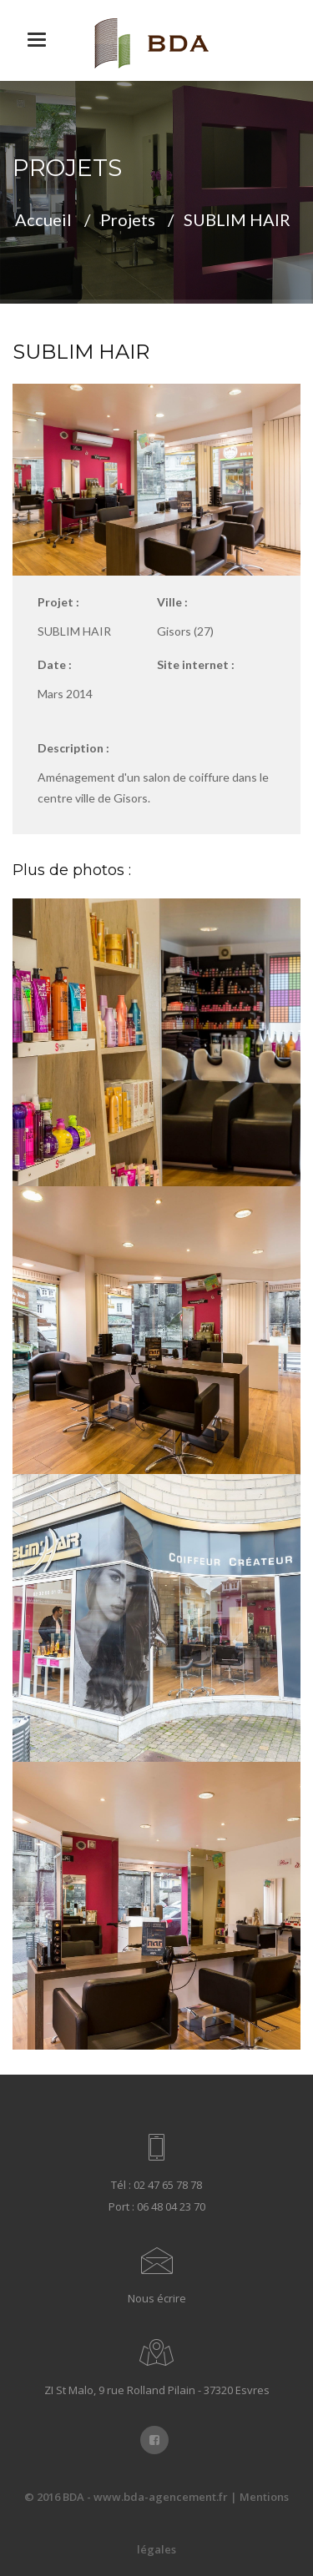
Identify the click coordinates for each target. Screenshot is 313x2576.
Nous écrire (157, 2298)
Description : (73, 748)
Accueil (43, 219)
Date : (55, 664)
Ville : (172, 602)
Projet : (58, 602)
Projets (127, 219)
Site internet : (196, 664)
